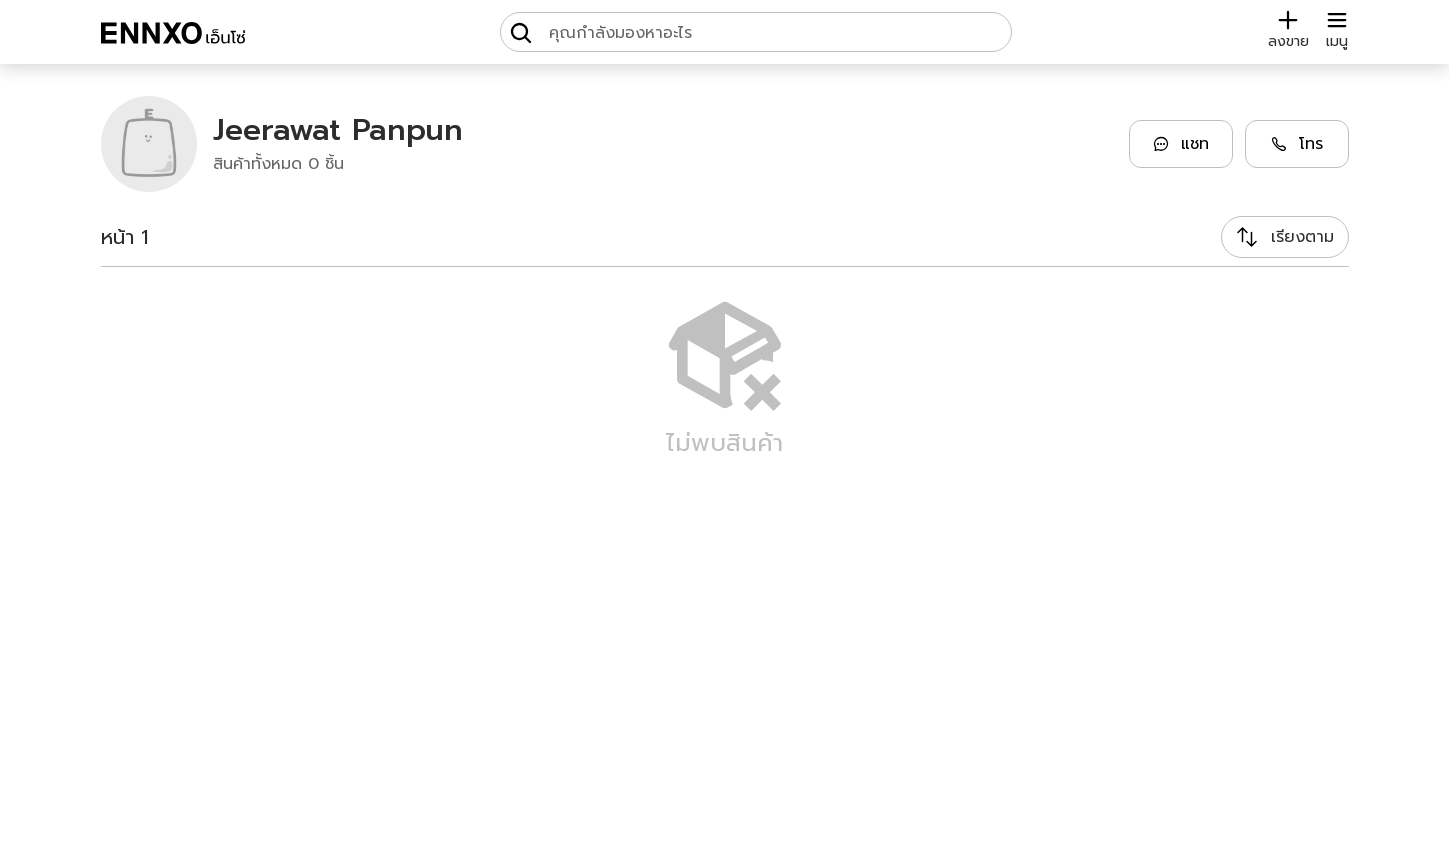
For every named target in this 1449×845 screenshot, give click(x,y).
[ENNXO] (173, 36)
